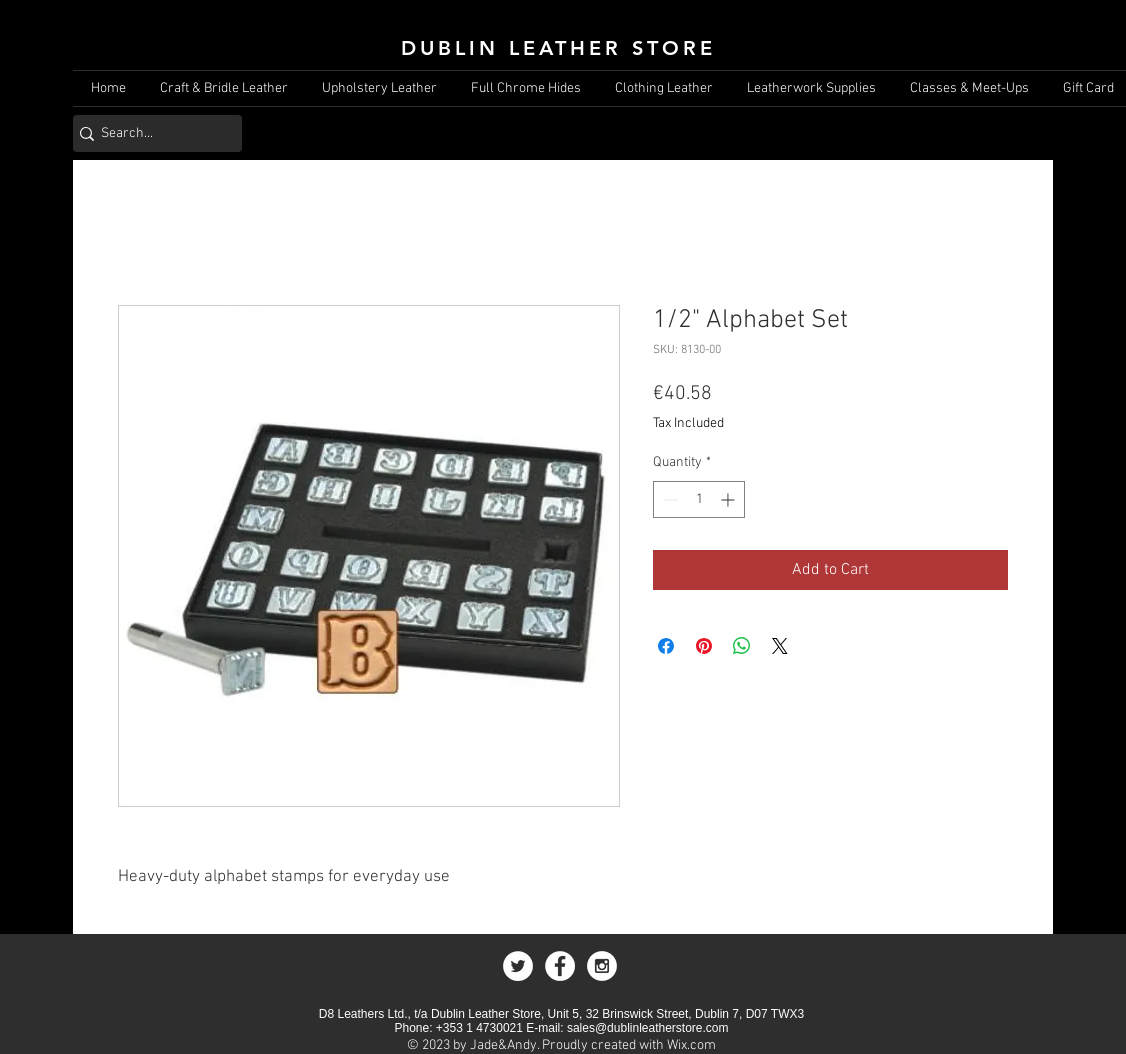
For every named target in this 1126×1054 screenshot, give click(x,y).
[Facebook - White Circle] (560, 966)
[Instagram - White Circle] (602, 966)
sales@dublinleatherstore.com (648, 1028)
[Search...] (150, 133)
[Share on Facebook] (666, 646)
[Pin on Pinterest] (704, 646)
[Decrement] (668, 499)
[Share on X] (780, 646)
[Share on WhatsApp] (742, 646)
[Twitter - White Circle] (518, 966)
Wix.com (691, 1045)
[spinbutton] (699, 499)
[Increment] (729, 499)
